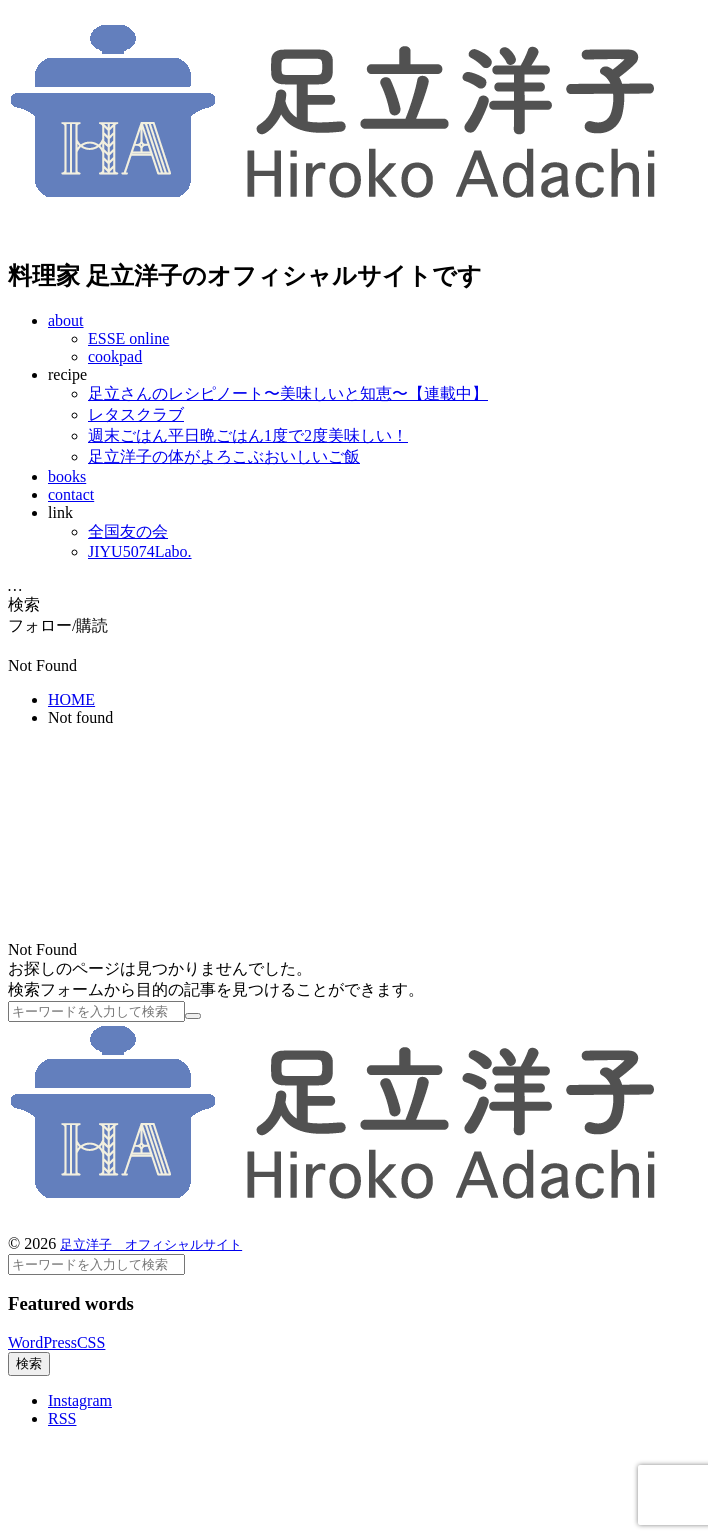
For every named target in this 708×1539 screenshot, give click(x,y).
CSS (91, 1342)
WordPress (42, 1342)
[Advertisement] (187, 837)
